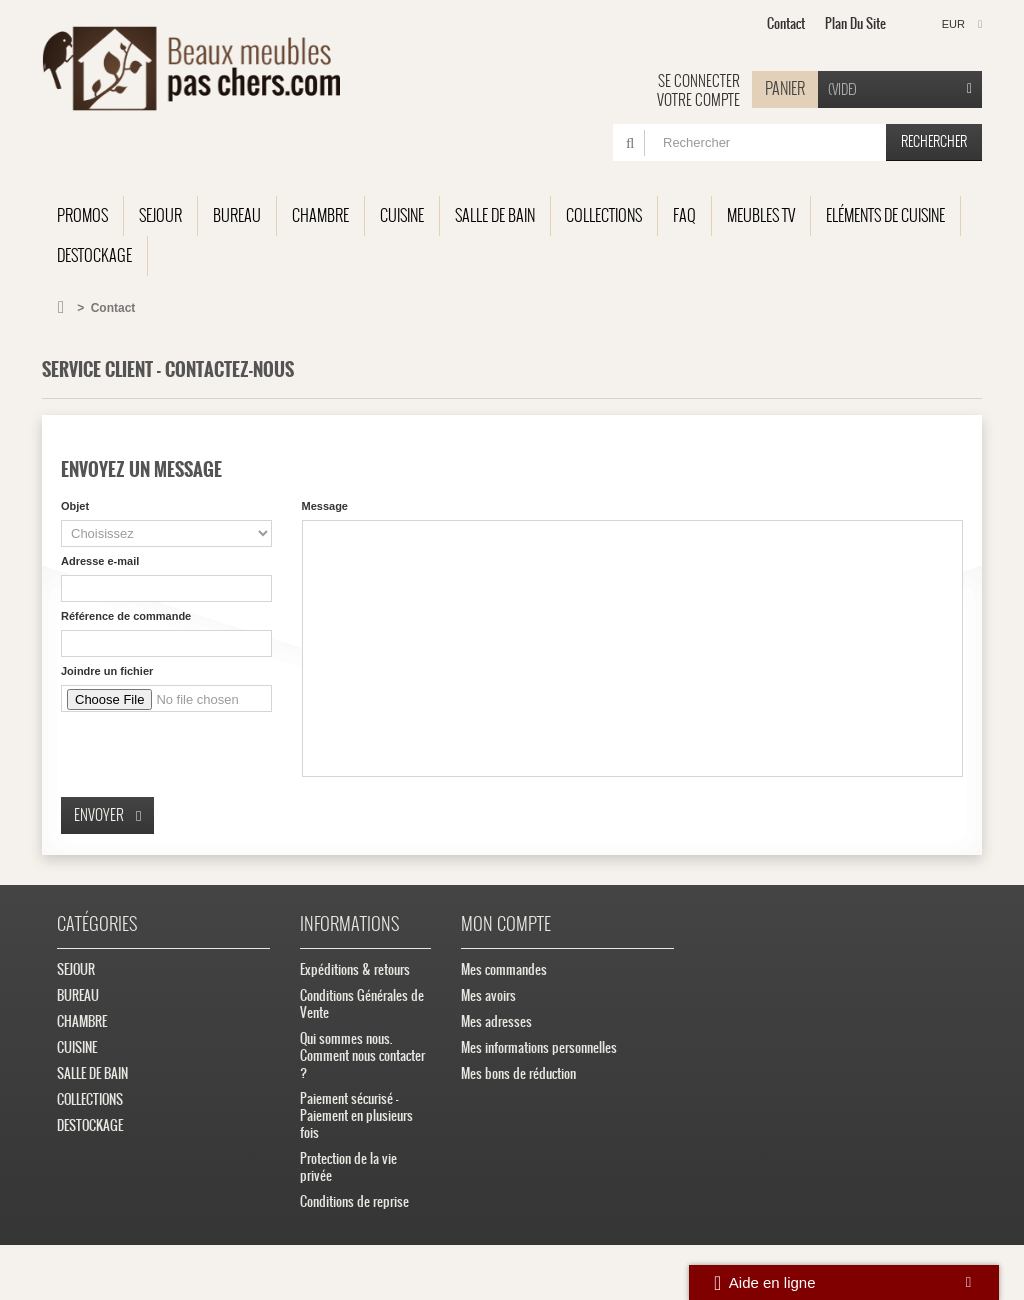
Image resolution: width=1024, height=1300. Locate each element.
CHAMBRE (320, 215)
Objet (75, 506)
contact (786, 23)
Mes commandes (504, 969)
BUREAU (237, 215)
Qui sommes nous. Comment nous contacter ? (362, 1055)
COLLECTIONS (604, 215)
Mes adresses (496, 1021)
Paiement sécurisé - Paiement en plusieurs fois (356, 1115)
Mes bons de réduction (518, 1073)
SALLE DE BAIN (495, 215)
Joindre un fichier (107, 671)
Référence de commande (126, 616)
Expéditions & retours (355, 969)
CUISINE (402, 215)
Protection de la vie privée (348, 1167)
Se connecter (699, 81)
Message (325, 506)
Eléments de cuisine (885, 215)
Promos (82, 215)
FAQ (684, 215)
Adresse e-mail (100, 561)
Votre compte (698, 100)
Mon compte (506, 923)
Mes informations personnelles (539, 1047)
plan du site (855, 23)
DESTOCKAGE (94, 255)
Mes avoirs (488, 995)
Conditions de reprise (354, 1201)
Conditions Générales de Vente (362, 1004)
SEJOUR (160, 215)
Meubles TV (761, 215)
